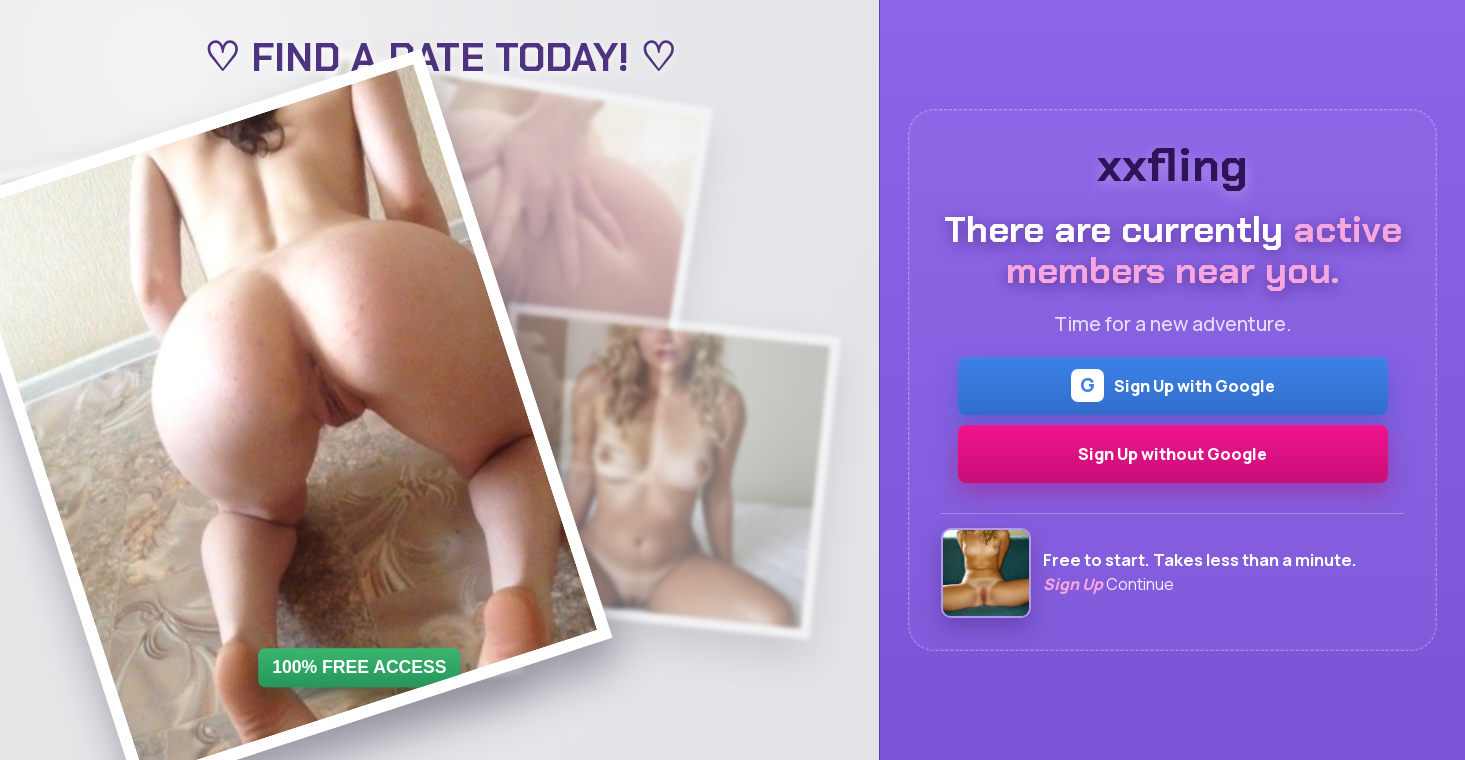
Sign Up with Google (1173, 385)
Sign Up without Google (1172, 454)
